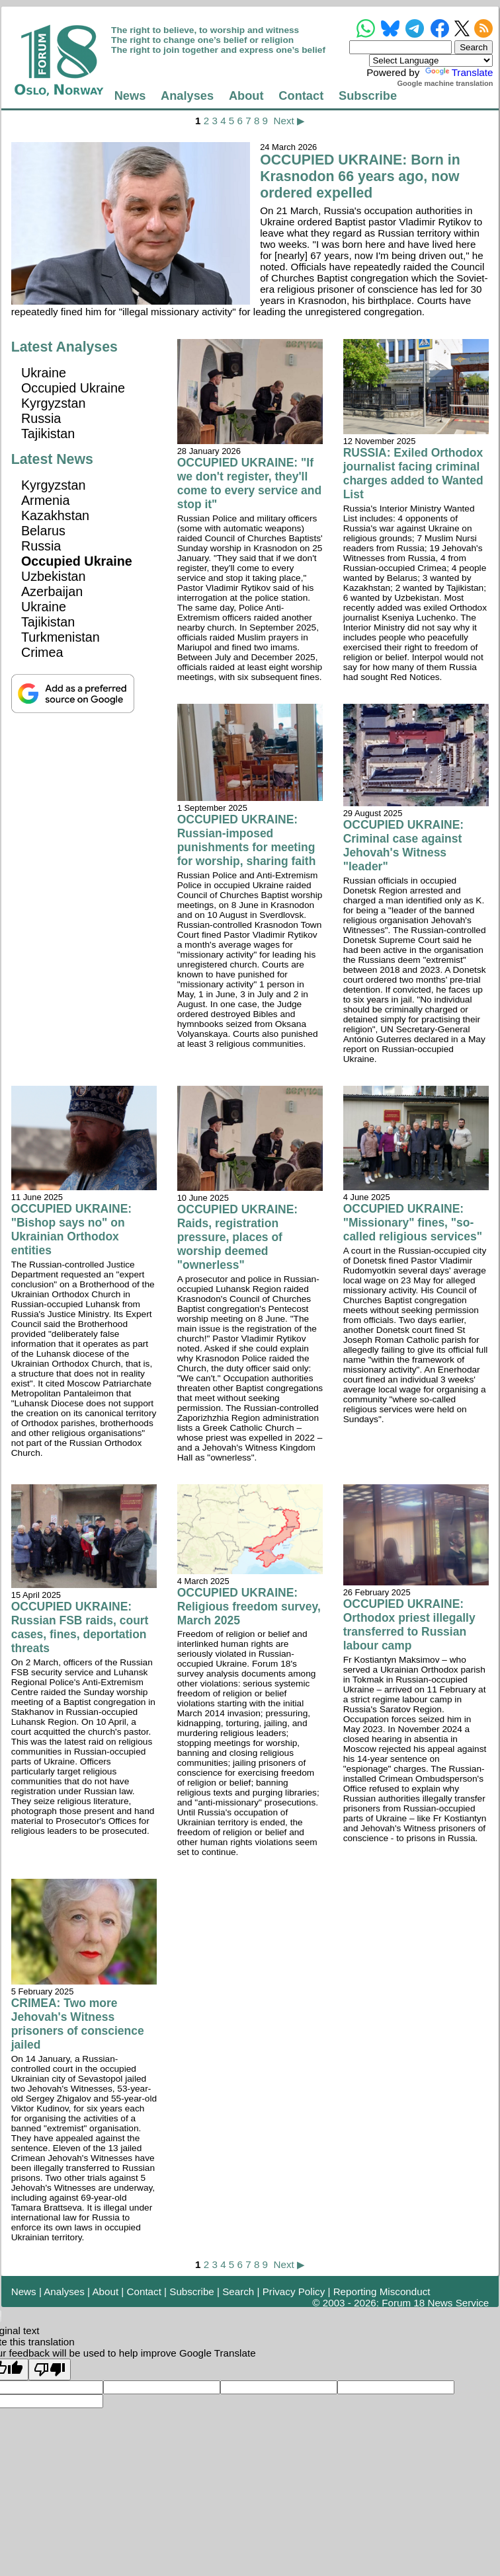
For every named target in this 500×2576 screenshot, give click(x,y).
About (246, 95)
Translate (458, 72)
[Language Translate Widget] (431, 60)
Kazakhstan (55, 515)
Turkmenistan (60, 637)
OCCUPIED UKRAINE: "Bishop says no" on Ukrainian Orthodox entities (71, 1229)
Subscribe (368, 95)
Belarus (43, 530)
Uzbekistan (53, 576)
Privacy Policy (294, 2291)
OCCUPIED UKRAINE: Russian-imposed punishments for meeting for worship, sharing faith (246, 840)
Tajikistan (48, 433)
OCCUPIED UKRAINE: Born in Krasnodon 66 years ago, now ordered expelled (360, 176)
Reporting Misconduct (382, 2291)
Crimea (42, 652)
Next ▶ (288, 120)
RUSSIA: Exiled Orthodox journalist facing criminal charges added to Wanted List (413, 473)
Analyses (187, 95)
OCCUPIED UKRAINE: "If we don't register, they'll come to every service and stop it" (249, 483)
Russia (41, 418)
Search (238, 2291)
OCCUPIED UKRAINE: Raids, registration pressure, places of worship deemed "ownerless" (237, 1237)
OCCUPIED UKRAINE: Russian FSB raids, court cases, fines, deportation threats (80, 1627)
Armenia (45, 500)
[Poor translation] (49, 2369)
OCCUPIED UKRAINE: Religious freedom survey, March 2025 (249, 1606)
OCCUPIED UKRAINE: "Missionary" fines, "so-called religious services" (412, 1222)
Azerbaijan (52, 591)
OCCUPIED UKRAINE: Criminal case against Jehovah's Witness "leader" (403, 845)
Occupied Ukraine (73, 388)
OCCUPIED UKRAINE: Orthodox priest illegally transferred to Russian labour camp (409, 1624)
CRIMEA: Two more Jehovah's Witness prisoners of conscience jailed (77, 2023)
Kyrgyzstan (53, 403)
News (130, 95)
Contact (300, 95)
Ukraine (43, 372)
